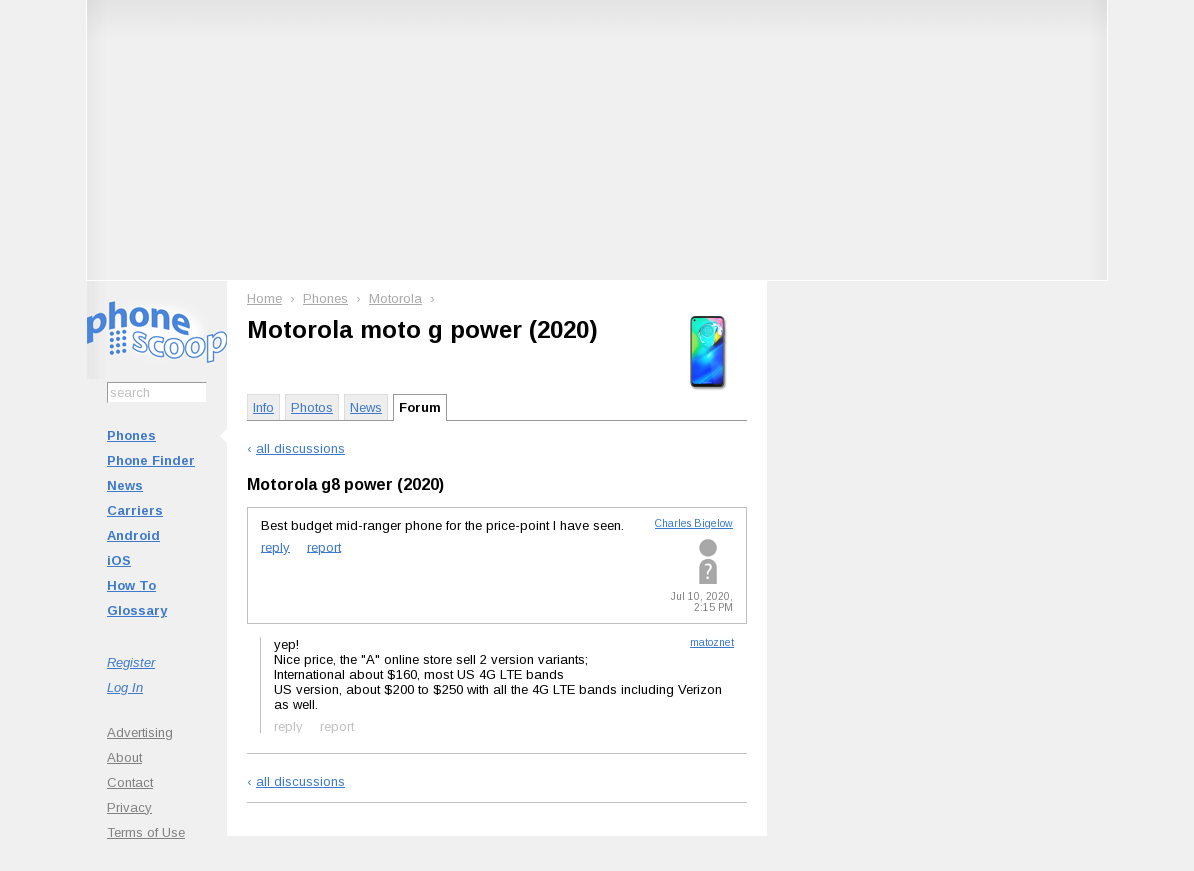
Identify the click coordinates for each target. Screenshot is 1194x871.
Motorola (395, 298)
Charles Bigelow (694, 523)
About (124, 757)
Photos (312, 407)
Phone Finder (151, 460)
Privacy (129, 807)
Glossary (137, 610)
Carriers (135, 510)
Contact (130, 782)
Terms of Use (146, 832)
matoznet (712, 642)
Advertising (140, 732)
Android (133, 535)
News (125, 485)
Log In (125, 687)
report (324, 546)
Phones (131, 435)
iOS (119, 560)
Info (263, 407)
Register (131, 662)
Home (264, 298)
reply (275, 546)
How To (131, 585)
